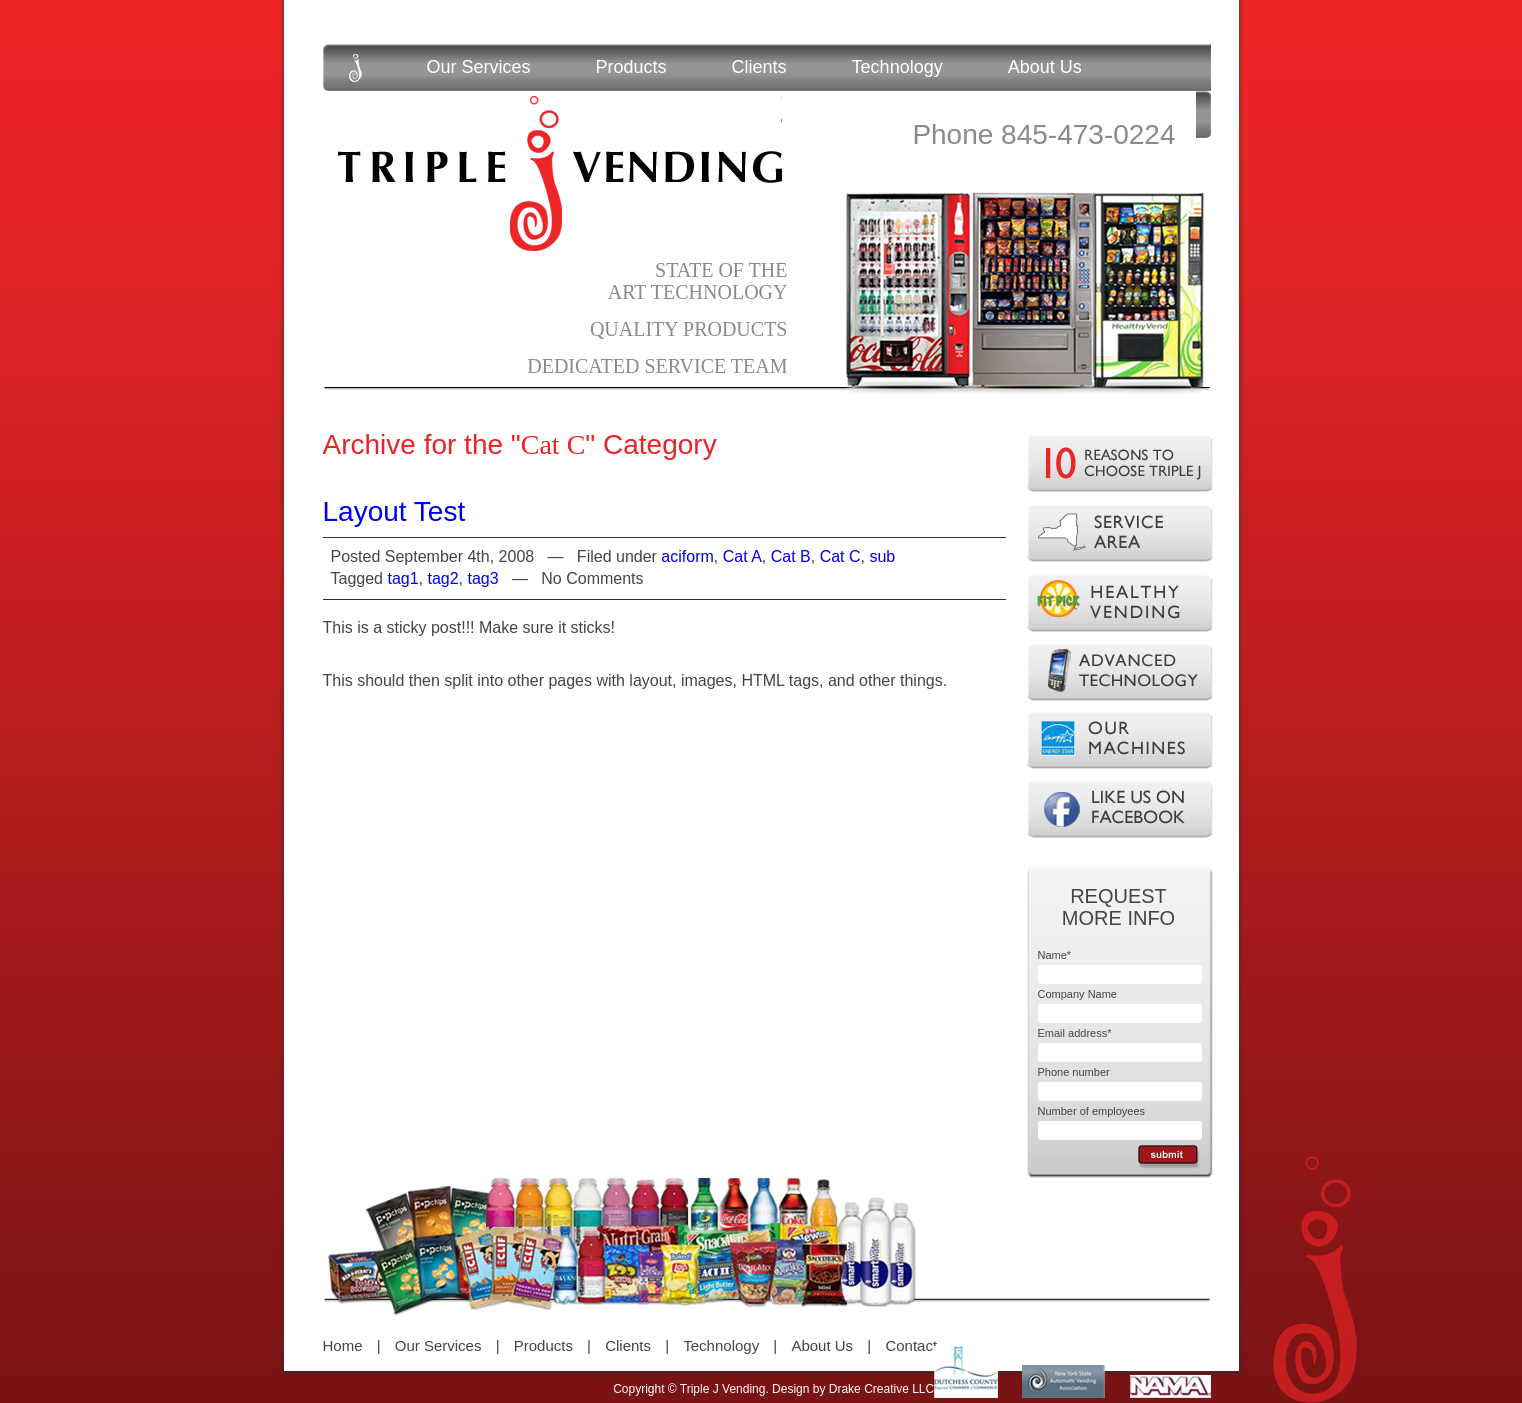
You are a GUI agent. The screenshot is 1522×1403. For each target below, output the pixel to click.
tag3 (483, 578)
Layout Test (394, 511)
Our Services (479, 67)
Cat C (840, 556)
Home (343, 1345)
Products (631, 67)
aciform (687, 556)
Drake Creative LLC (881, 1389)
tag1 (402, 578)
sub (882, 556)
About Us (1045, 67)
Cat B (791, 556)
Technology (897, 67)
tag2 (442, 578)
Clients (759, 67)
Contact (911, 1345)
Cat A (742, 556)
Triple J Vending (560, 173)
